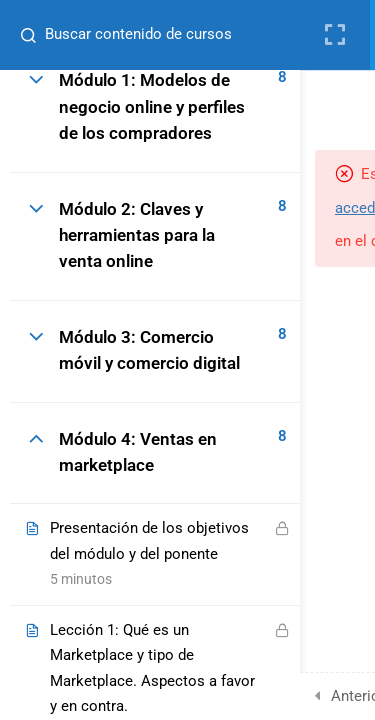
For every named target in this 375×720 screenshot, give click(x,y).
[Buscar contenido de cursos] (26, 35)
